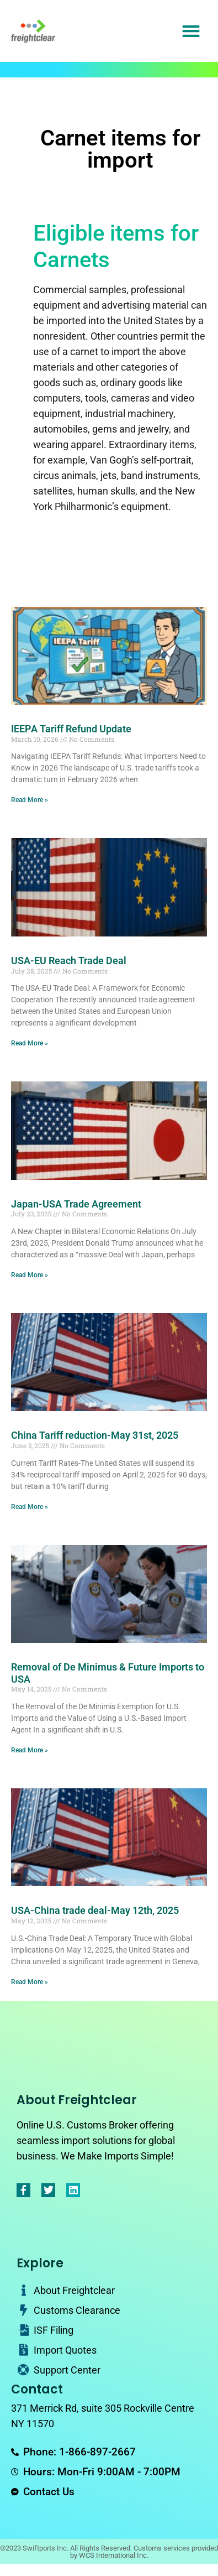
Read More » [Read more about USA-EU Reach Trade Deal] (29, 1043)
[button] (191, 31)
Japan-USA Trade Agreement (76, 1204)
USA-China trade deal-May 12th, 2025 (95, 1910)
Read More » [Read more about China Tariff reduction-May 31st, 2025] (29, 1507)
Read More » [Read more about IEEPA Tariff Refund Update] (29, 800)
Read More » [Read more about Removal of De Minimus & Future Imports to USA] (29, 1750)
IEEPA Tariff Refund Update (71, 729)
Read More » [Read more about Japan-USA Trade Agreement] (29, 1275)
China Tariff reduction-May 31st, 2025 (94, 1435)
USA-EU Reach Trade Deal (68, 960)
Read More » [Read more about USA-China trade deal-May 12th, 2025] (29, 1982)
